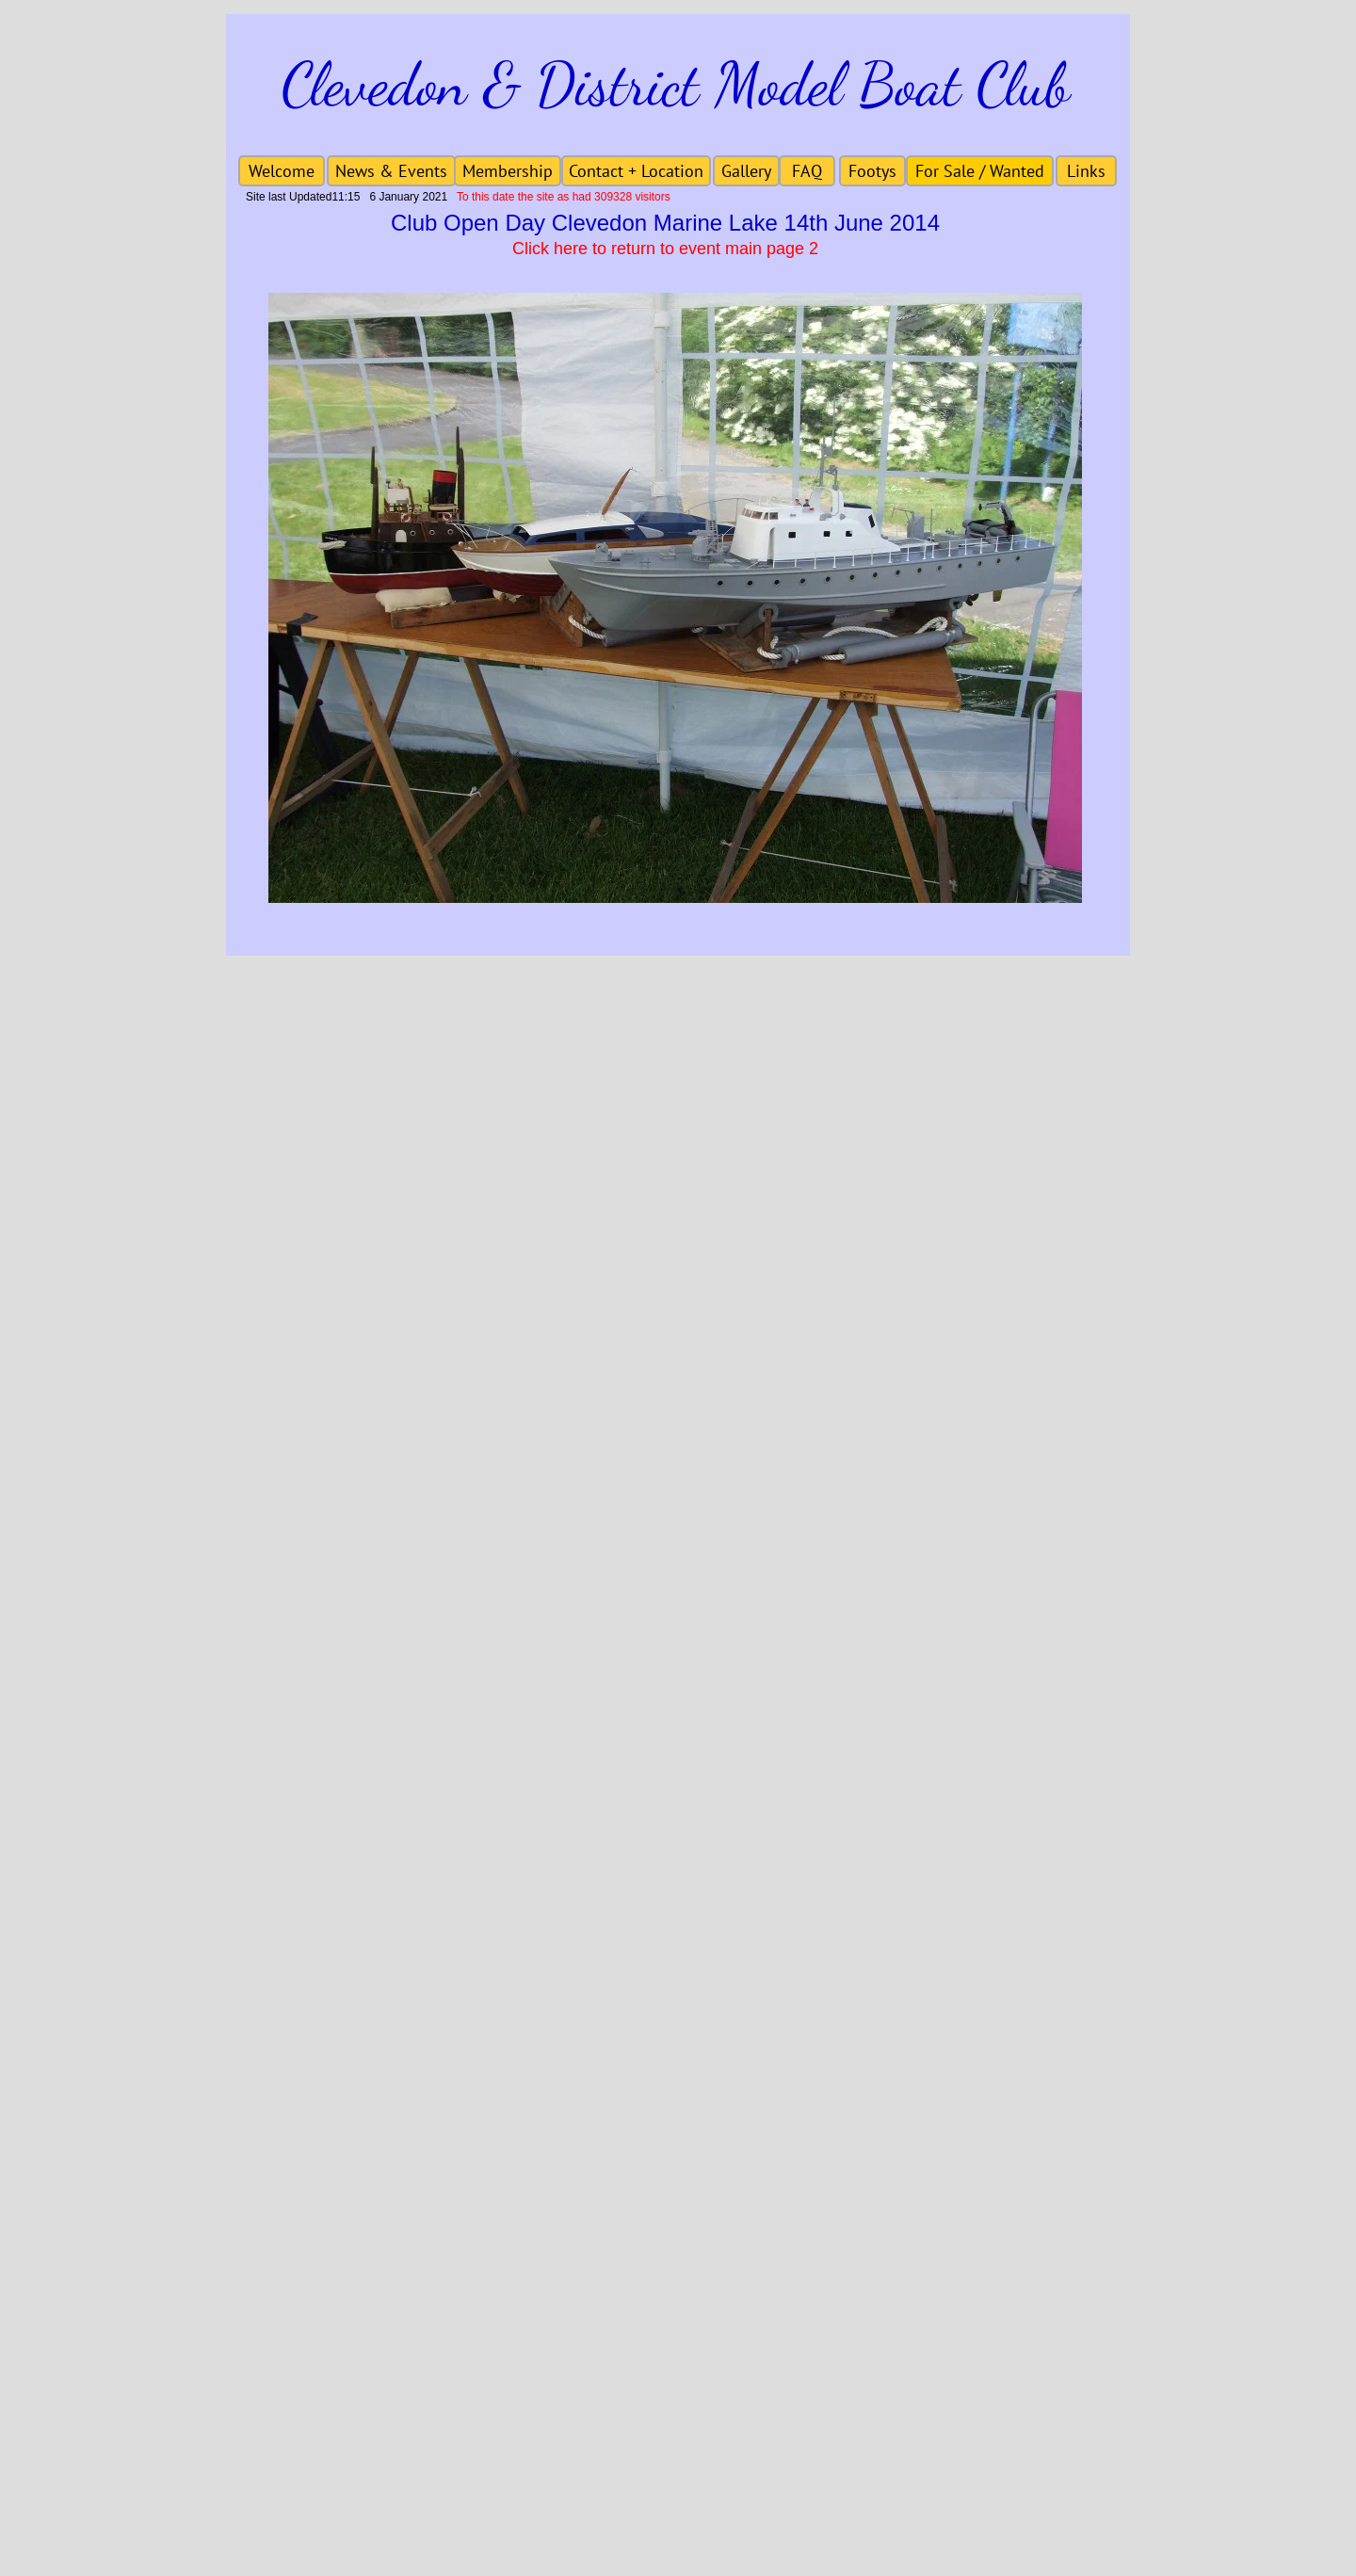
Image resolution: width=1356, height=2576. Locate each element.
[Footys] (872, 170)
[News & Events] (391, 170)
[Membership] (507, 170)
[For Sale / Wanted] (980, 170)
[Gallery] (746, 170)
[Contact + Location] (636, 170)
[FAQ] (807, 170)
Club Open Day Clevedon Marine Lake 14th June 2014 (665, 222)
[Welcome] (281, 170)
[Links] (1086, 170)
